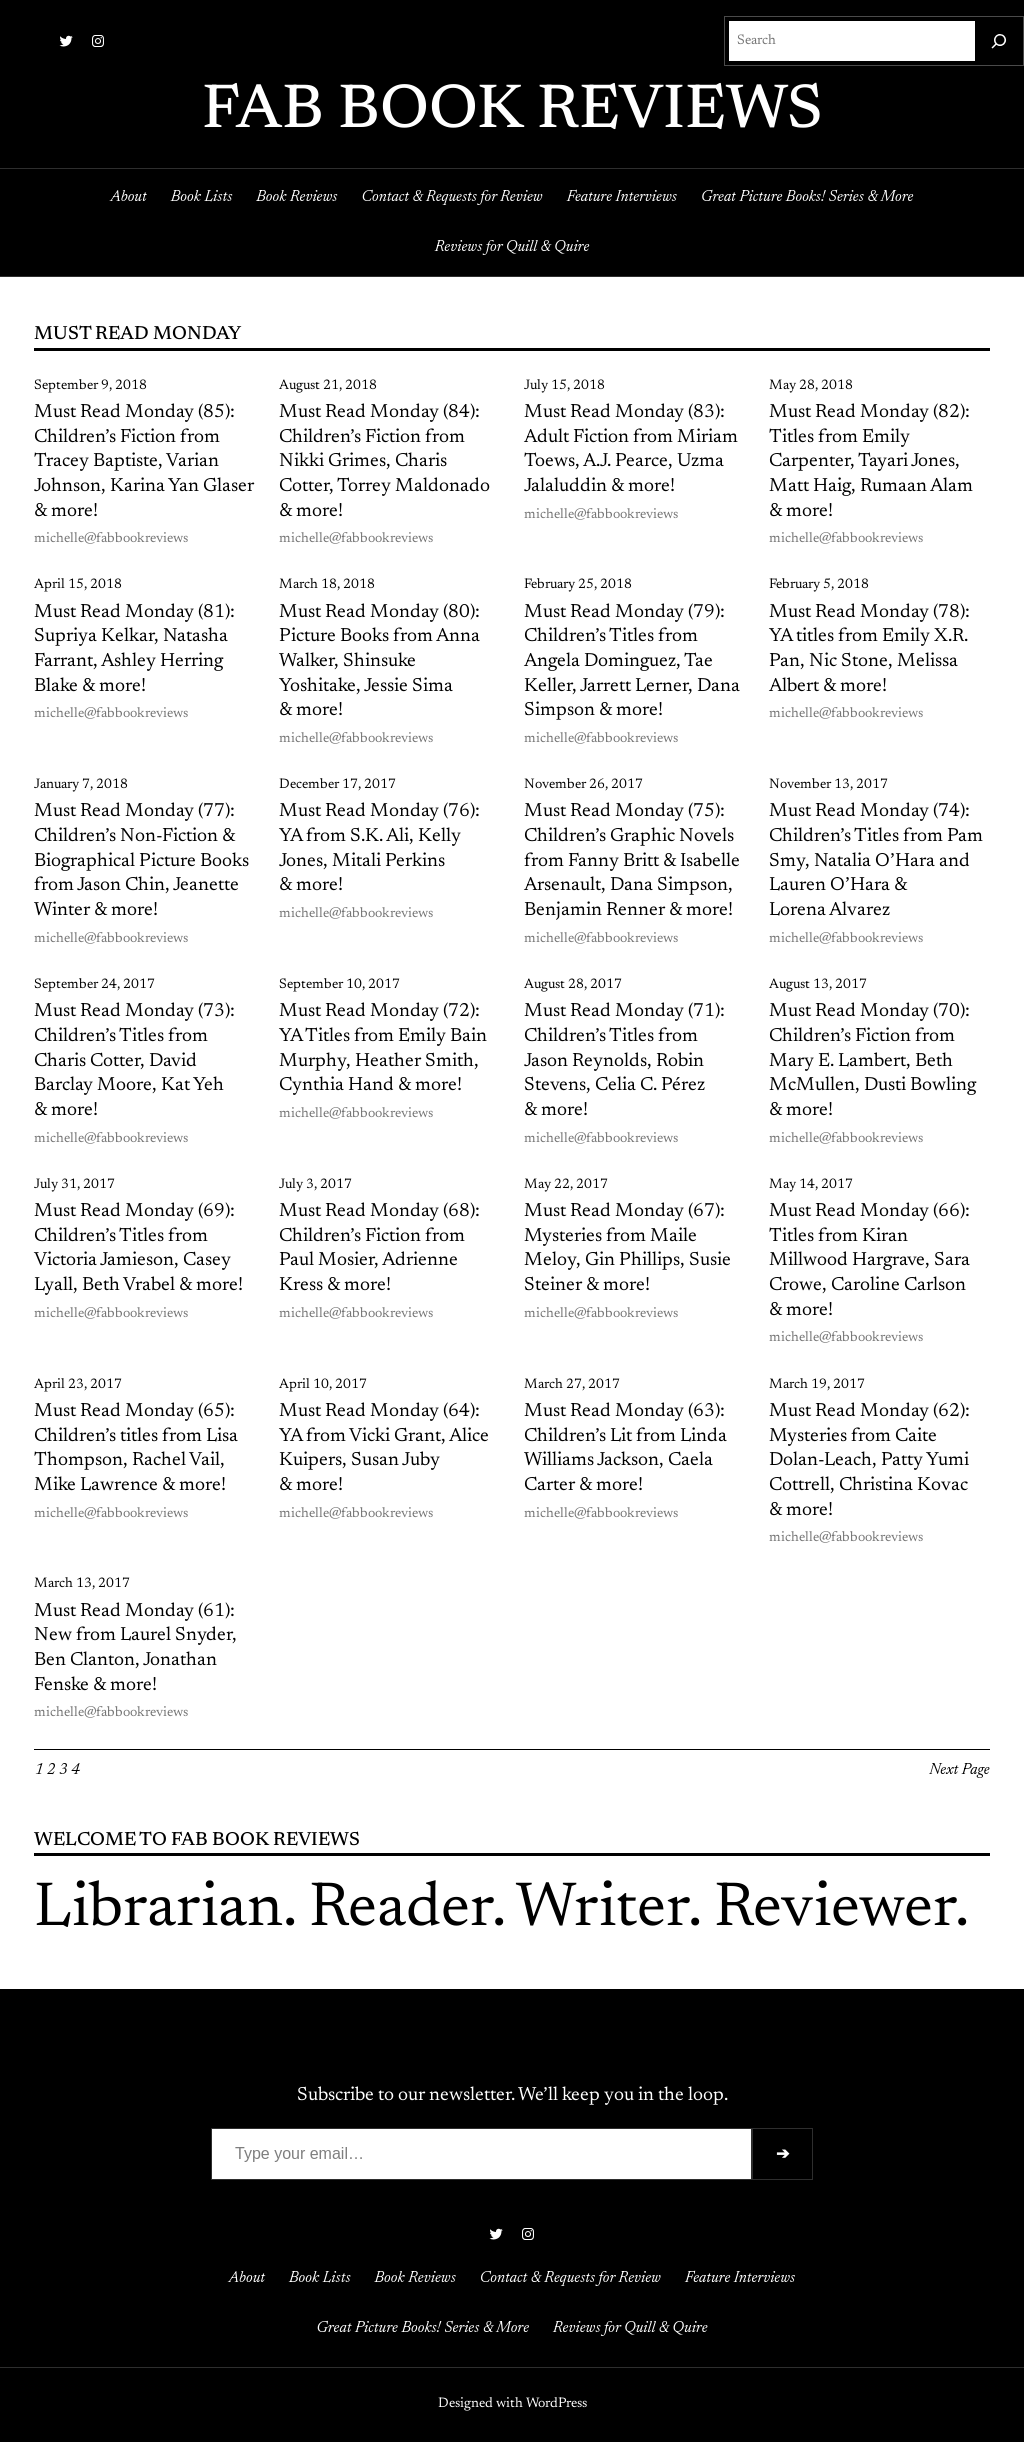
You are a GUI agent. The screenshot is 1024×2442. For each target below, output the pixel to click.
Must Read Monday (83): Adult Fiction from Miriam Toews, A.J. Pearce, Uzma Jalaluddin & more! (631, 449)
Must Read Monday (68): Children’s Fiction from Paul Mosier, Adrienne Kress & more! (379, 1248)
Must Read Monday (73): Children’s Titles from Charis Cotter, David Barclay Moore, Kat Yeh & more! (134, 1061)
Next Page (959, 1770)
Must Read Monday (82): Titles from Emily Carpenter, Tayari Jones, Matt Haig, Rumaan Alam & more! (871, 462)
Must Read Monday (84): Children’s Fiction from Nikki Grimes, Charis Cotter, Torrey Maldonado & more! (384, 462)
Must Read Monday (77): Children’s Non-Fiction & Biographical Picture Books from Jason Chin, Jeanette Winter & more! (141, 861)
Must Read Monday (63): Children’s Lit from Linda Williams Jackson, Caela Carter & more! (625, 1448)
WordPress (556, 2404)
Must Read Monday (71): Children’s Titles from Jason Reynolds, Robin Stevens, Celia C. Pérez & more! (624, 1061)
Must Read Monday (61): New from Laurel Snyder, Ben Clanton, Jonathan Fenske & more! (135, 1648)
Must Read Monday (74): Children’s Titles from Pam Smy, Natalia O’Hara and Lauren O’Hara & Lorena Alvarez (876, 861)
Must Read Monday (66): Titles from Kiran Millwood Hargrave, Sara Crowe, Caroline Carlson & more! (869, 1261)
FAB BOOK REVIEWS (512, 112)
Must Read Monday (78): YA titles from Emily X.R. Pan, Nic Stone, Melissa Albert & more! (869, 649)
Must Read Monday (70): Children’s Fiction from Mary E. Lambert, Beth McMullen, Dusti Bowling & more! (872, 1061)
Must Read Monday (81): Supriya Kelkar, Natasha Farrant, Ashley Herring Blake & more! (134, 649)
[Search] (999, 41)
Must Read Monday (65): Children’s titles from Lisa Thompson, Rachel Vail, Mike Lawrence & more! (136, 1448)
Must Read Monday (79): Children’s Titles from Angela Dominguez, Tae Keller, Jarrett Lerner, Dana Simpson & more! (632, 662)
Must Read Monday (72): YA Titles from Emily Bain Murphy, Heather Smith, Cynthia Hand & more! (383, 1048)
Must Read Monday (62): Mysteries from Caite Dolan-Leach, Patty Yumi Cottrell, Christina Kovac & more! (869, 1461)
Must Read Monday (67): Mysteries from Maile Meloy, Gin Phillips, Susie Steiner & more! (627, 1248)
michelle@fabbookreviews (111, 539)
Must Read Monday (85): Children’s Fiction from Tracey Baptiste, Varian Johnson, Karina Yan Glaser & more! (144, 462)
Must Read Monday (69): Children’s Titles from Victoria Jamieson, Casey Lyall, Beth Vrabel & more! (138, 1248)
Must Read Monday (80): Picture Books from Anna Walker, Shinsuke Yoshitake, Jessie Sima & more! (379, 662)
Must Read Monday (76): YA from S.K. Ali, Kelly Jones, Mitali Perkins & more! (379, 848)
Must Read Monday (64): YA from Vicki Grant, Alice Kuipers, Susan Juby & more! (384, 1448)
